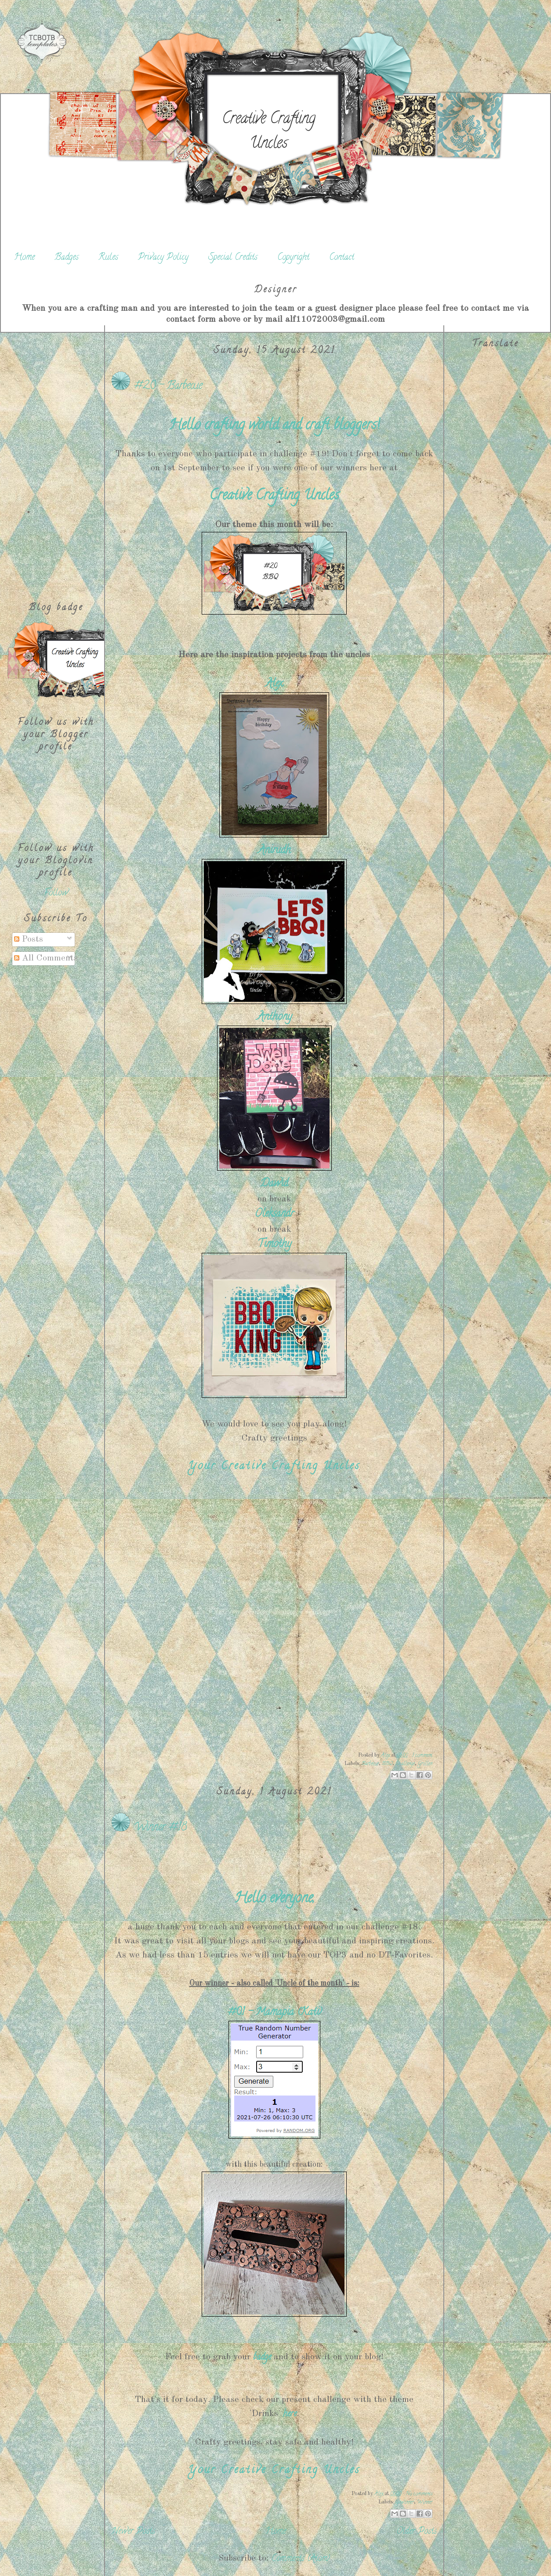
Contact (341, 258)
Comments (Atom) (301, 2559)
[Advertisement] (55, 457)
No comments (419, 2494)
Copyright (293, 258)
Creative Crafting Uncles (268, 131)
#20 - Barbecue (168, 386)
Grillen (425, 1764)
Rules (108, 258)
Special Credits (232, 258)
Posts (28, 939)
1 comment (422, 1755)
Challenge (405, 1764)
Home (24, 258)
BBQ (387, 1764)
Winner (424, 2502)
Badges (66, 258)
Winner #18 (160, 1828)
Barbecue (370, 1764)
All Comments (46, 958)
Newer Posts (133, 2532)
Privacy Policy (163, 258)
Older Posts (416, 2532)
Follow (56, 893)
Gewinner (404, 2502)
